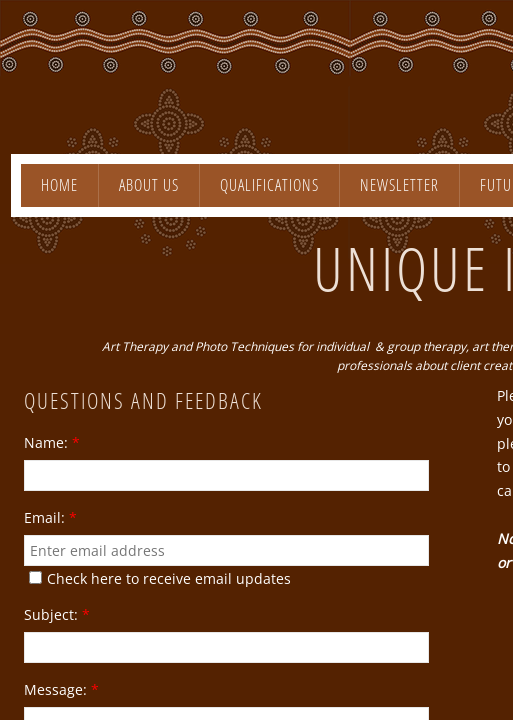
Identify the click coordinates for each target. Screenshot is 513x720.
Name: (52, 443)
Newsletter (399, 185)
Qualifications (269, 185)
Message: (61, 690)
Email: (50, 518)
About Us (149, 185)
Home (59, 185)
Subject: (57, 615)
